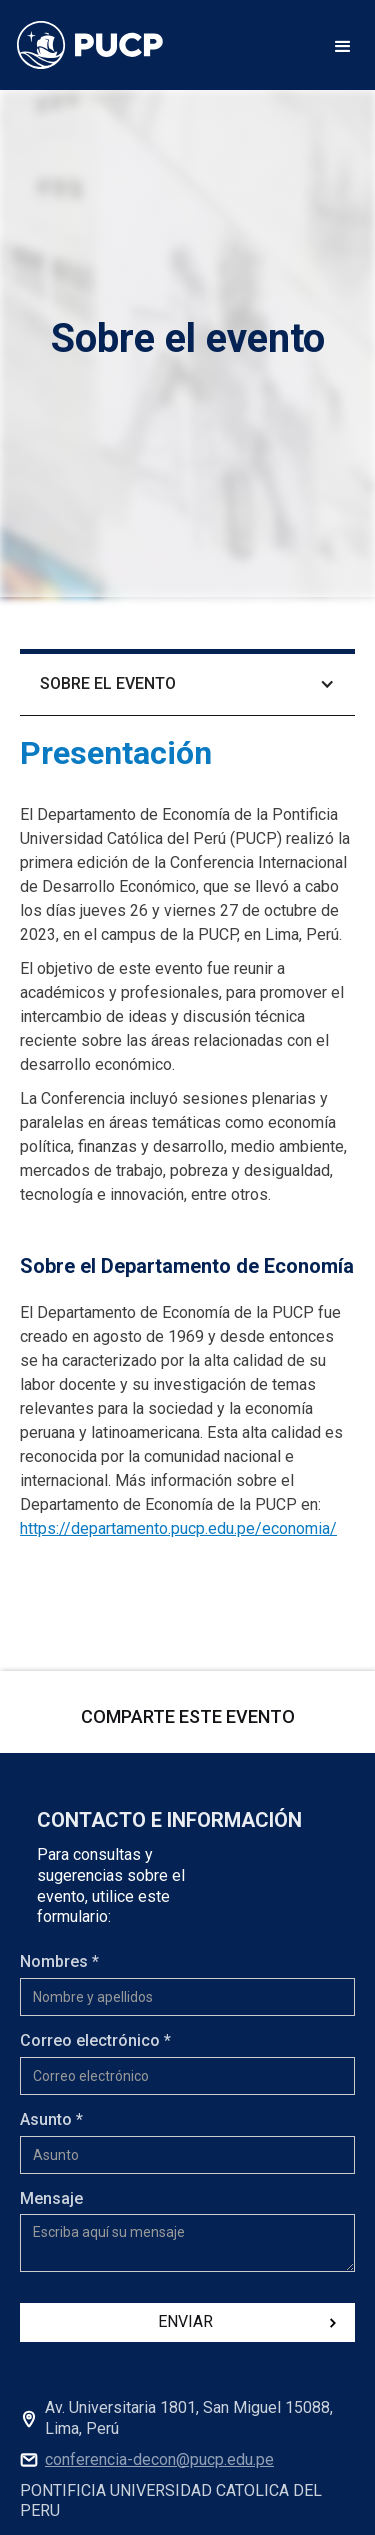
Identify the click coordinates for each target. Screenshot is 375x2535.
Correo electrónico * (95, 2040)
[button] (343, 45)
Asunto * (51, 2119)
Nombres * (59, 1961)
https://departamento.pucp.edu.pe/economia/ (178, 1528)
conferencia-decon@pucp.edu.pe (159, 2459)
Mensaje (51, 2198)
